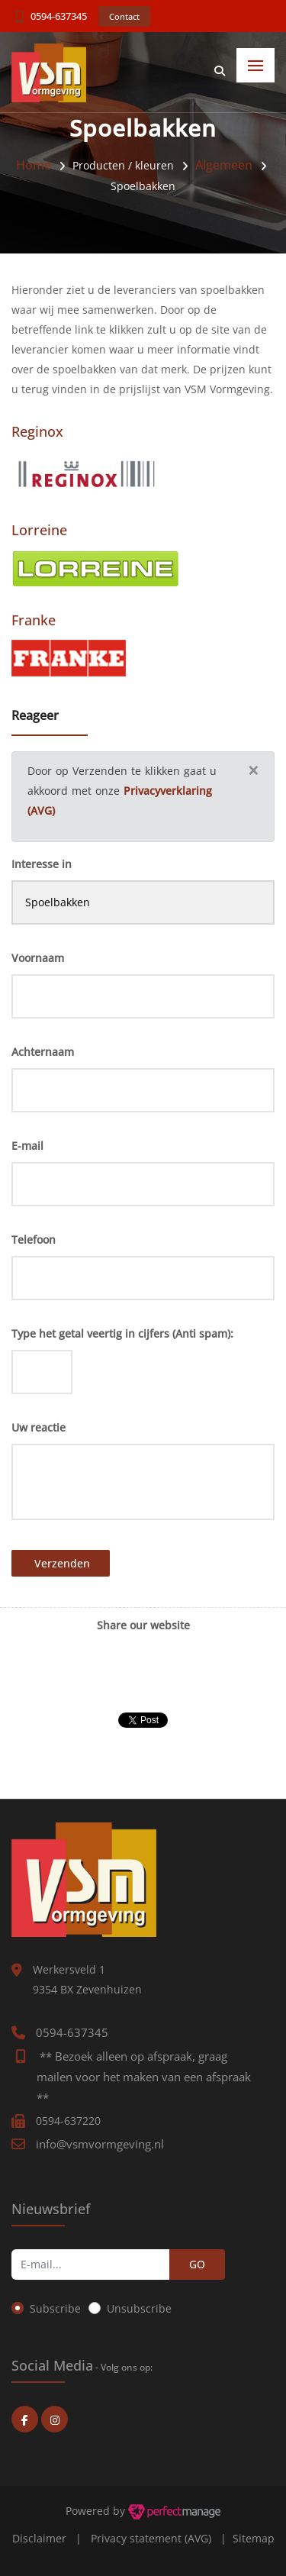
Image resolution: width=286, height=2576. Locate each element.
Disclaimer (39, 2538)
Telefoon (33, 1239)
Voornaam (37, 958)
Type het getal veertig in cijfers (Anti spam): (122, 1333)
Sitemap (254, 2538)
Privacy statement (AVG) (151, 2538)
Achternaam (42, 1051)
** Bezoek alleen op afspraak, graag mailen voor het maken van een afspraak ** (144, 2076)
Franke (33, 620)
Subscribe (55, 2308)
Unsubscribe (139, 2308)
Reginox (37, 431)
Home (33, 165)
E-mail (27, 1145)
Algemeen (223, 165)
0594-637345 (59, 16)
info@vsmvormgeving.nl (100, 2144)
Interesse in (41, 864)
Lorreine (39, 530)
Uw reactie (38, 1427)
